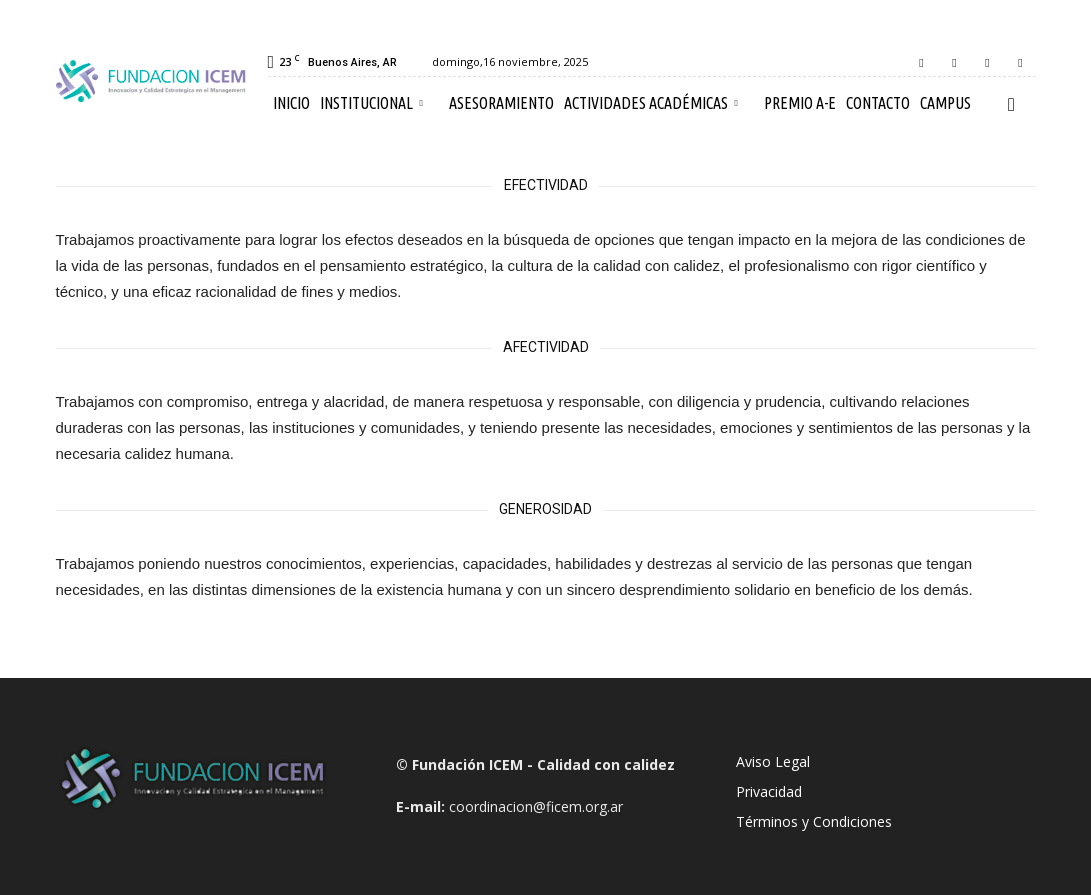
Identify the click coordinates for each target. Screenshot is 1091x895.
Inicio (291, 103)
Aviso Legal (773, 761)
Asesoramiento (501, 103)
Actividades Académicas (651, 103)
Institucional (371, 103)
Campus (945, 103)
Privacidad (769, 791)
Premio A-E (800, 103)
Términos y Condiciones (814, 821)
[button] (1012, 104)
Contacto (878, 103)
